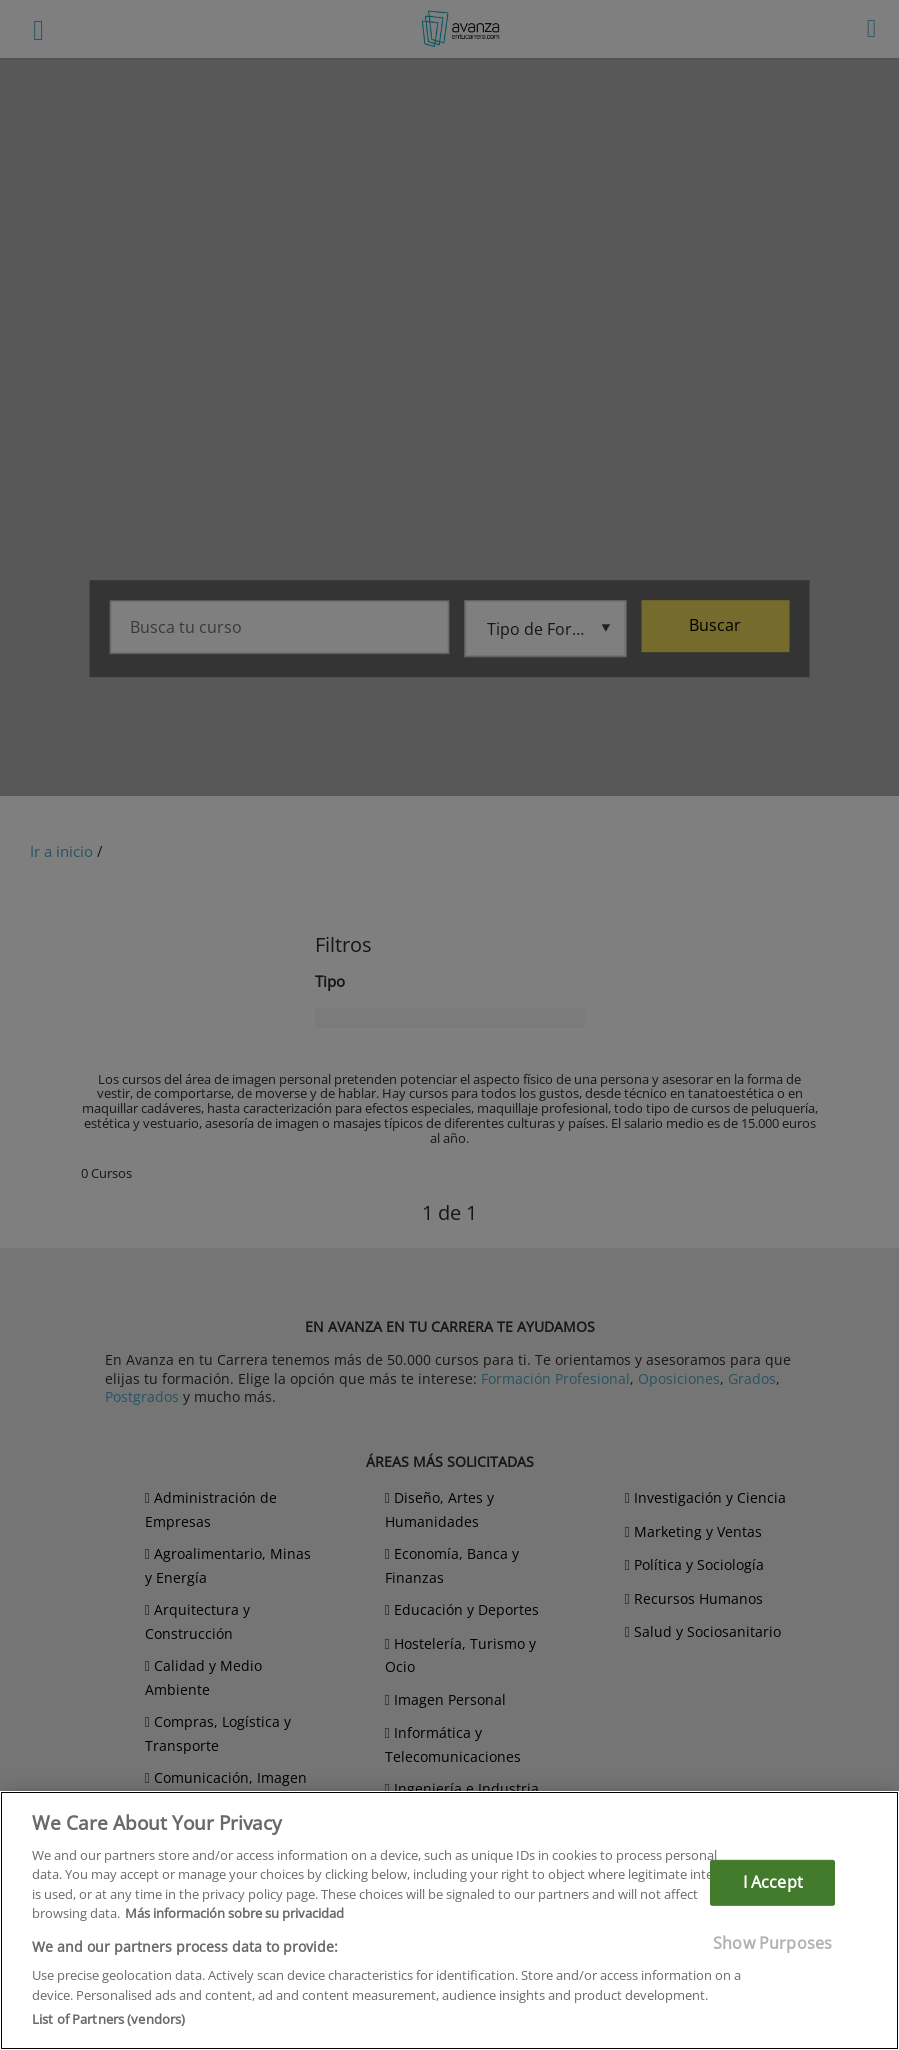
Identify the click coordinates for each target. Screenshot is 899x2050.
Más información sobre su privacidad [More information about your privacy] (234, 1913)
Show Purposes (772, 1942)
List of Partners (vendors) (108, 2019)
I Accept (773, 1882)
